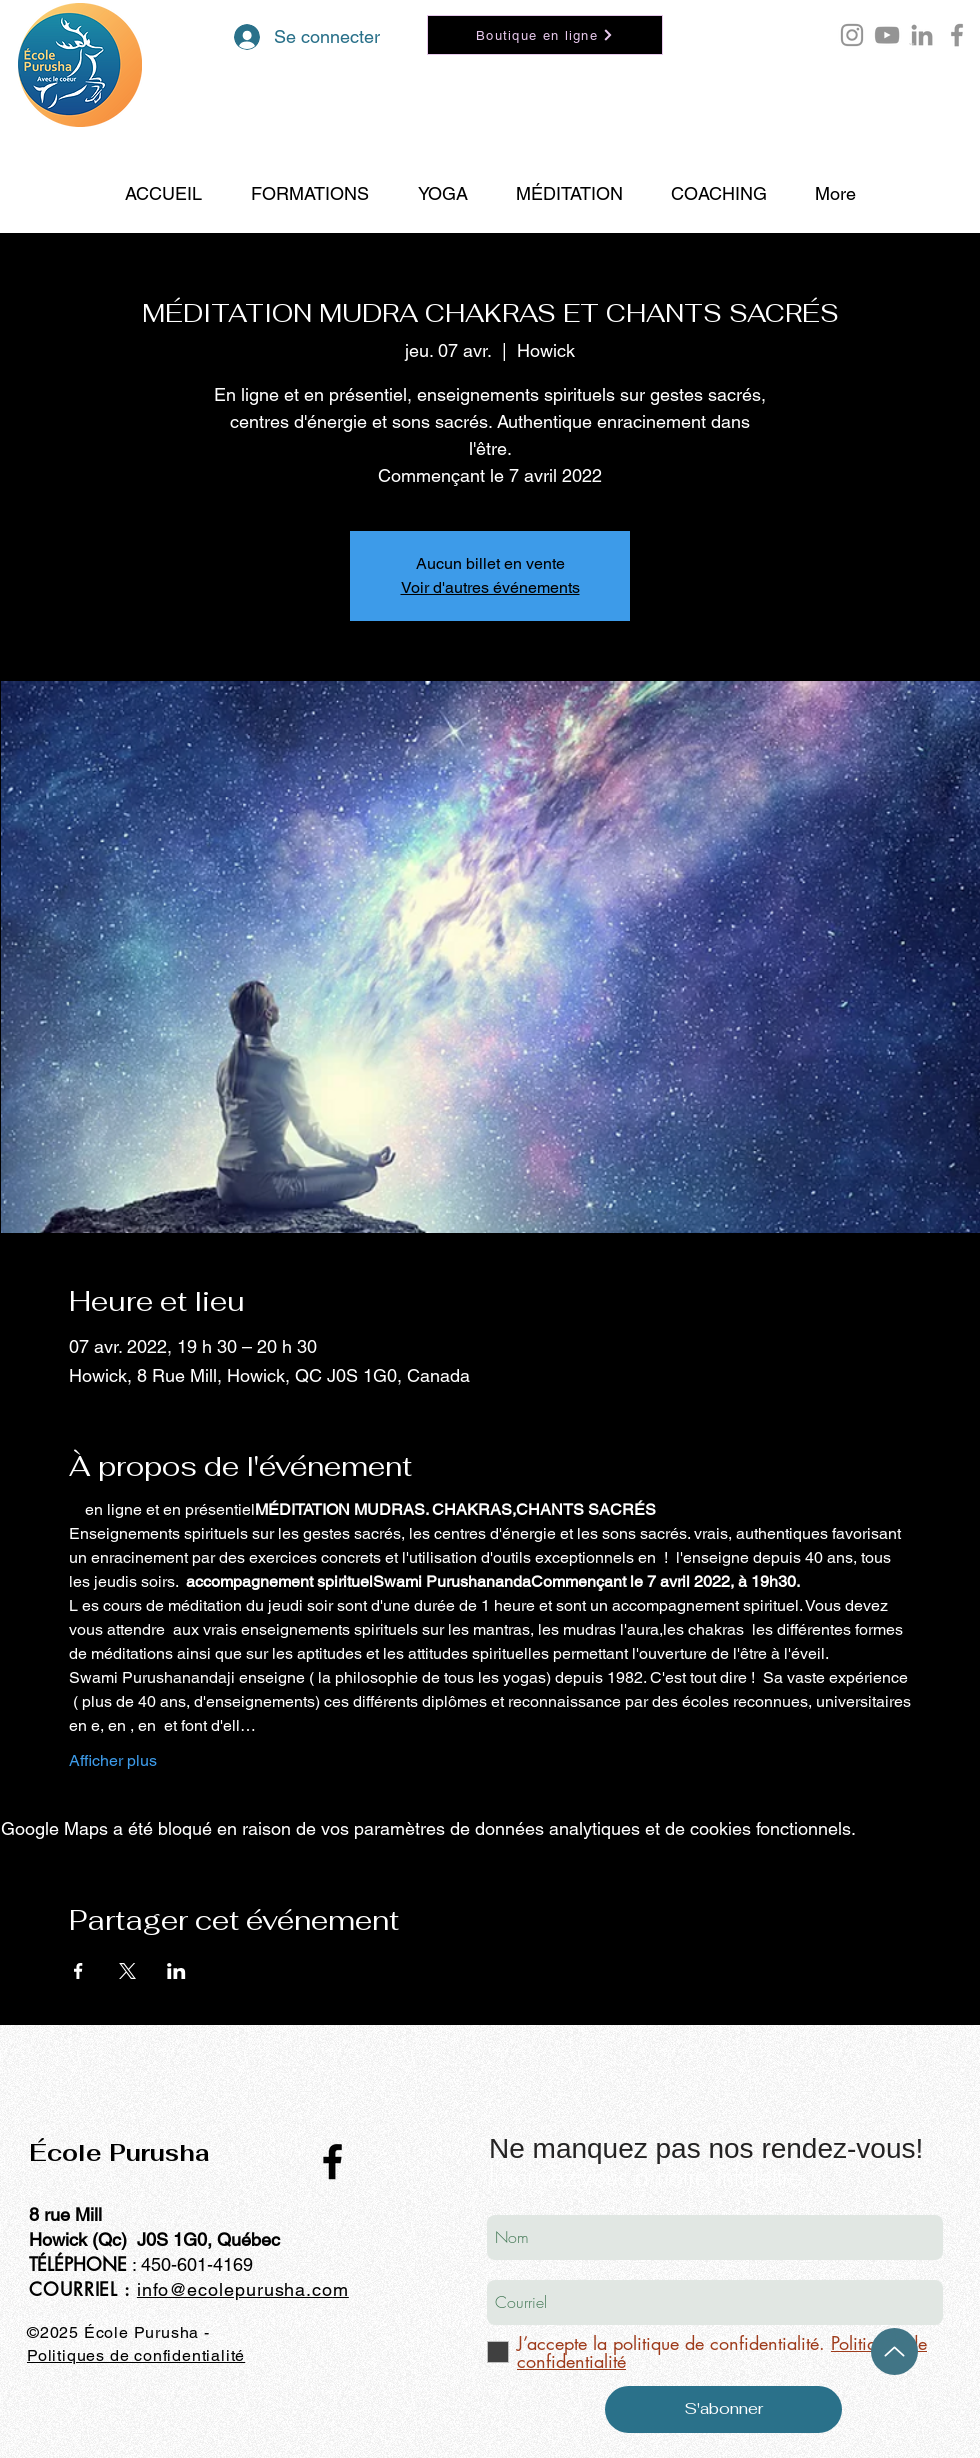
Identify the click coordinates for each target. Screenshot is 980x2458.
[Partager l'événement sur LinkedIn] (176, 1971)
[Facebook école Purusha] (957, 35)
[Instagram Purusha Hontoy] (852, 35)
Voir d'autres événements (490, 587)
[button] (911, 44)
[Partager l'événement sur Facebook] (78, 1971)
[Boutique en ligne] (545, 35)
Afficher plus (113, 1760)
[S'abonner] (723, 2409)
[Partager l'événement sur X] (127, 1971)
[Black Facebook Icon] (332, 2161)
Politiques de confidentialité (136, 2355)
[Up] (894, 2351)
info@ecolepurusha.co (235, 2289)
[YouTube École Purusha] (887, 35)
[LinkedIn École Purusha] (922, 35)
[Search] (959, 117)
